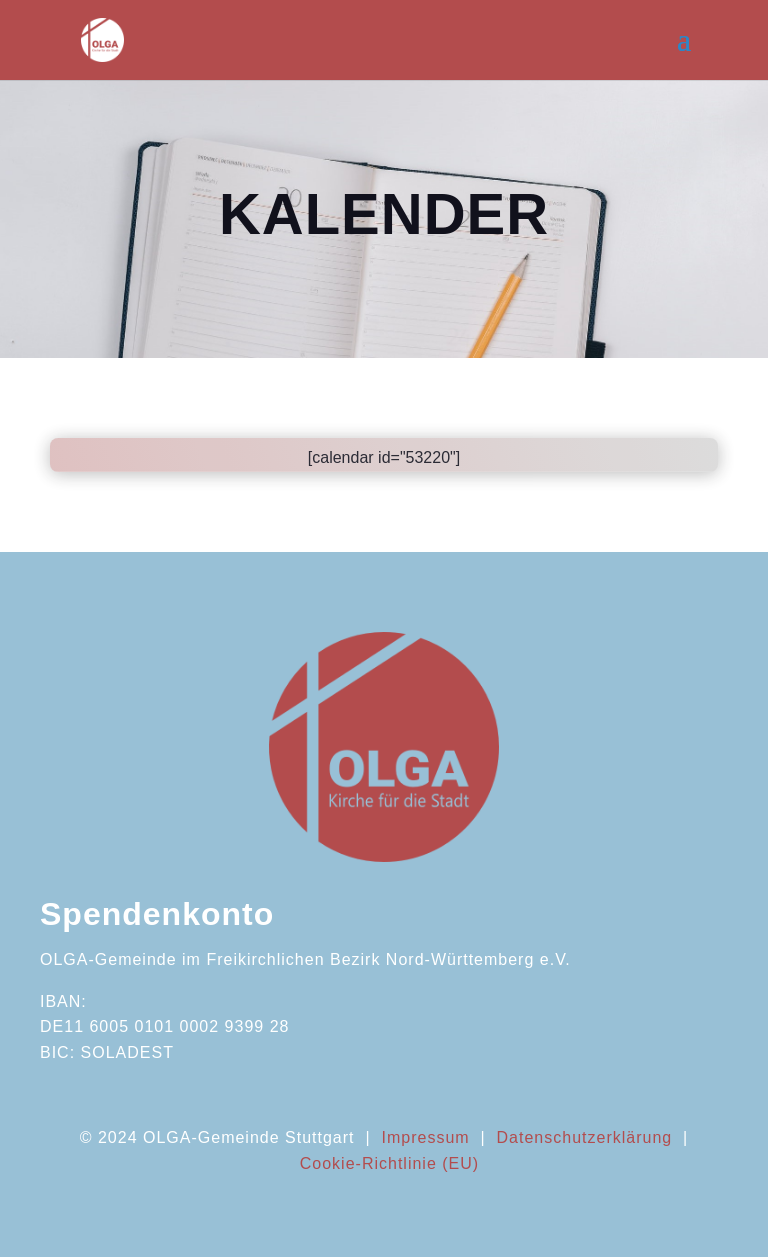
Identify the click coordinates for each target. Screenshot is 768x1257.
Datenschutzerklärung (585, 1137)
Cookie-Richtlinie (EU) (389, 1163)
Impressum (425, 1137)
